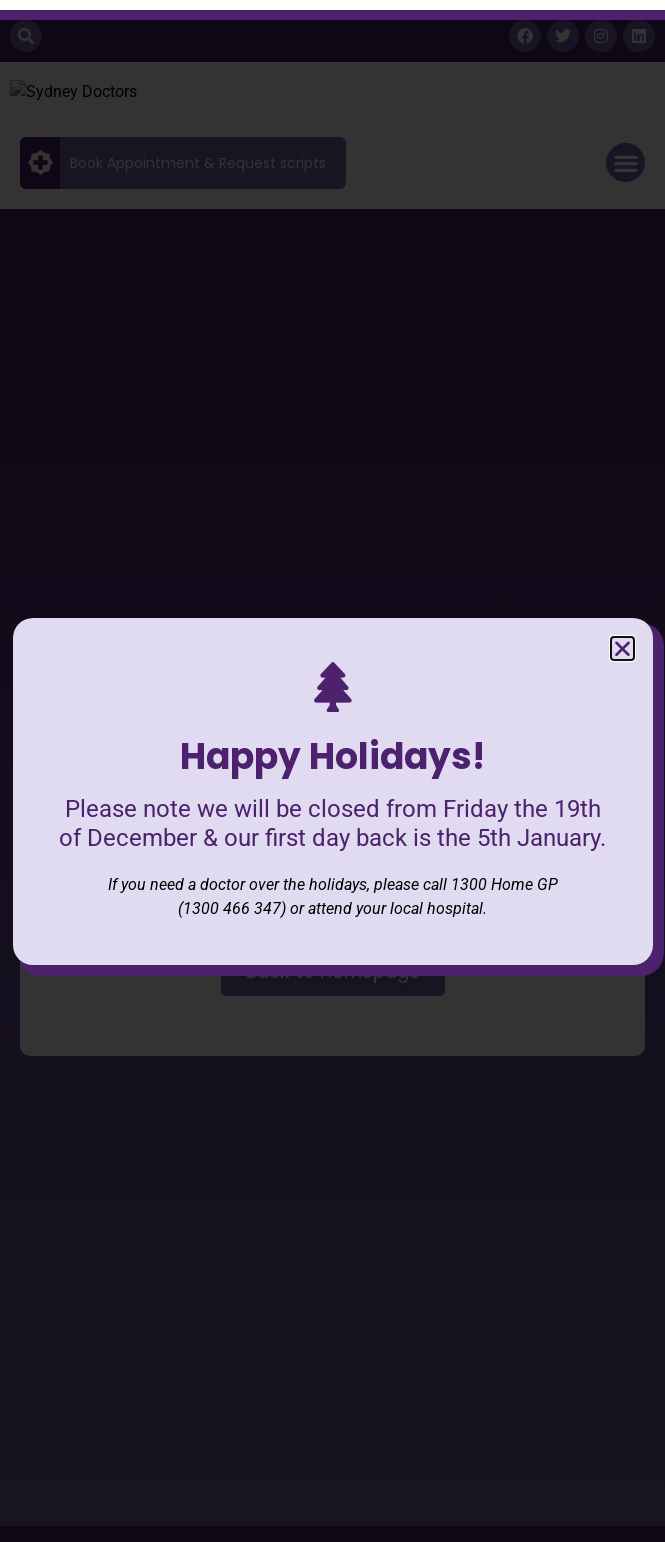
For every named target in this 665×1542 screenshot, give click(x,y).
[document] (332, 771)
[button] (622, 628)
